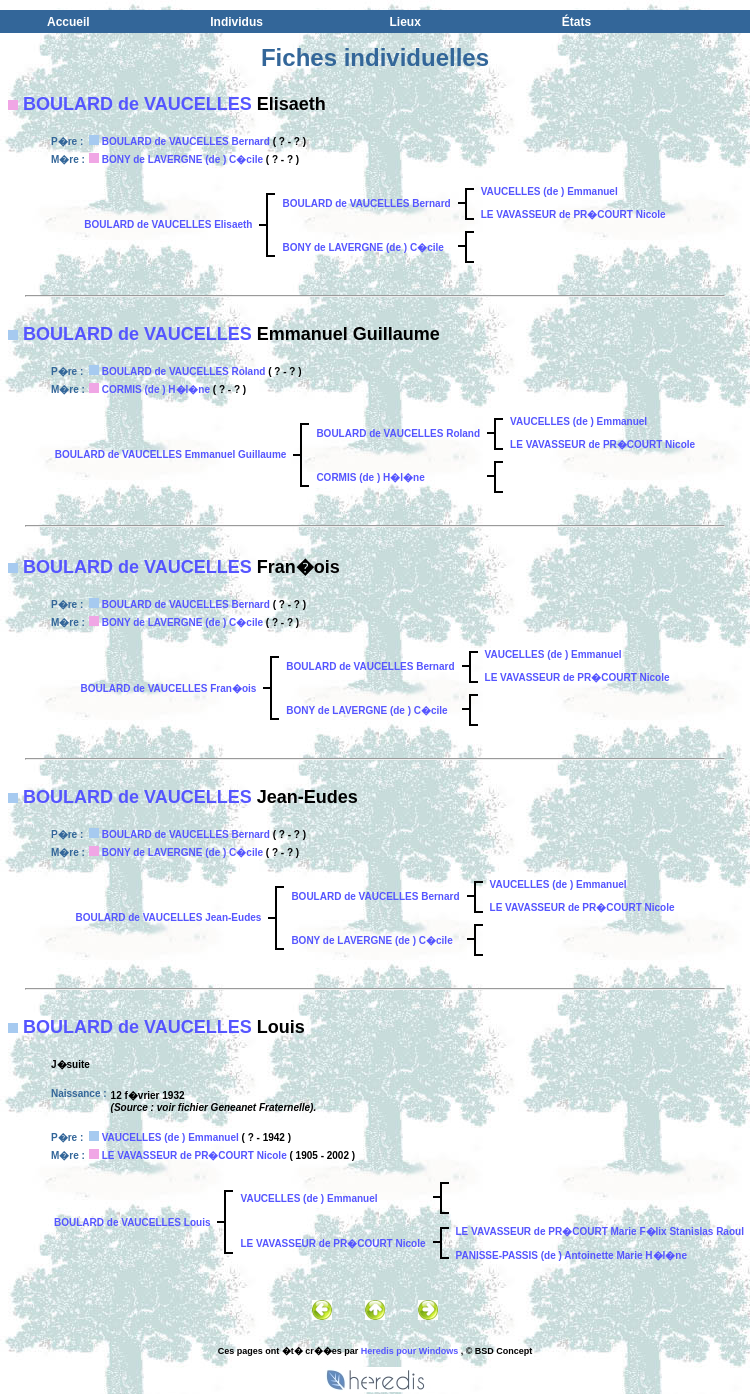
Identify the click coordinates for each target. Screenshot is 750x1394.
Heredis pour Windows (409, 1351)
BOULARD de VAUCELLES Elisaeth (168, 224)
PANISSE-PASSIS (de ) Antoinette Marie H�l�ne (572, 1255)
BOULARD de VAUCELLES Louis (132, 1222)
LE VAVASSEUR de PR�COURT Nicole (573, 214)
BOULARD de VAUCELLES (137, 104)
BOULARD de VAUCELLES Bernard (186, 141)
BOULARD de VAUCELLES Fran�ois (168, 688)
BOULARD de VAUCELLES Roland (184, 371)
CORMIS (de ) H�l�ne (156, 389)
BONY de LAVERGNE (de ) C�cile (182, 159)
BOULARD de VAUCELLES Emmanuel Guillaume (171, 454)
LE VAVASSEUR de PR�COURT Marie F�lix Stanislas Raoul (600, 1231)
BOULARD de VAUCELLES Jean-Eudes (168, 917)
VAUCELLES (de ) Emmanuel (549, 191)
